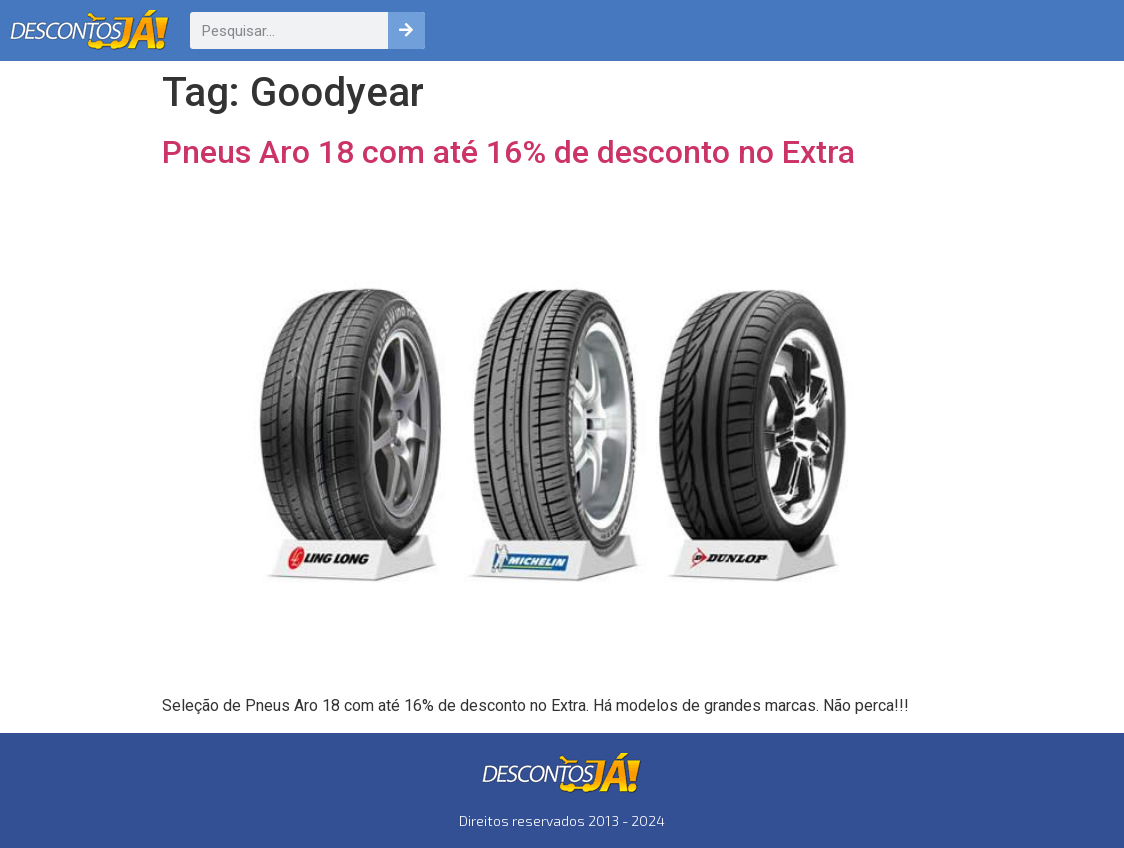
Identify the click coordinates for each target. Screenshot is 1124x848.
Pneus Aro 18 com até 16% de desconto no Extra (508, 152)
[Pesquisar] (406, 30)
